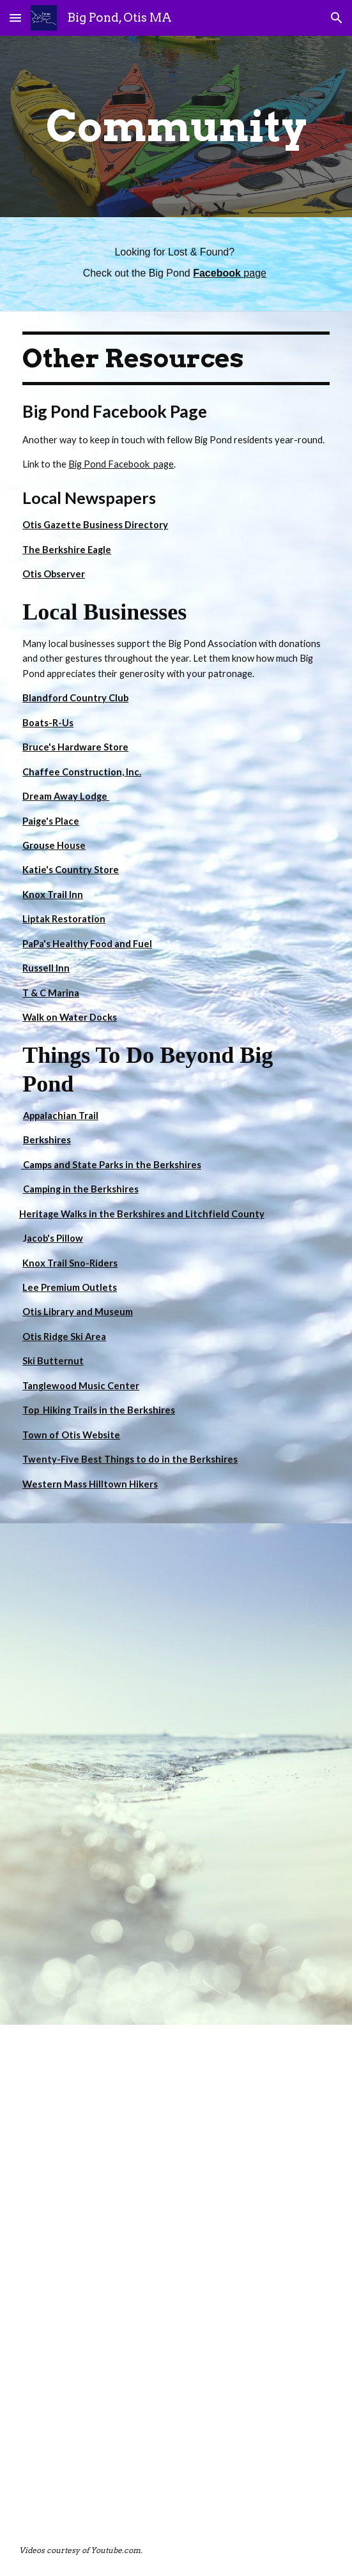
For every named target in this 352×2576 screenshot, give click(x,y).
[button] (15, 17)
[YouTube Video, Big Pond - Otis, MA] (176, 1899)
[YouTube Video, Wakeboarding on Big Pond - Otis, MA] (176, 1648)
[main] (176, 126)
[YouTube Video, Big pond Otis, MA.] (176, 2150)
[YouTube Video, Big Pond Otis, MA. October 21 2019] (176, 2400)
